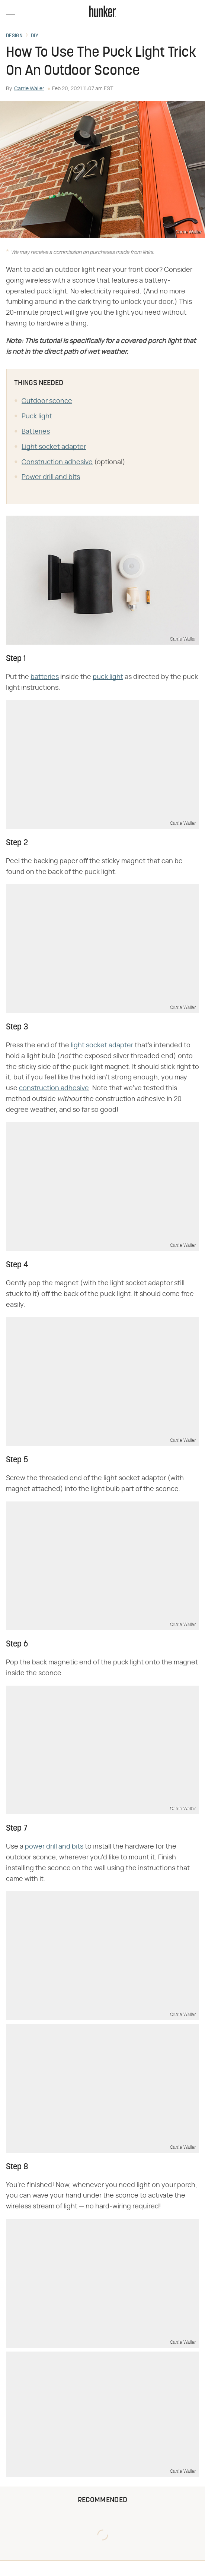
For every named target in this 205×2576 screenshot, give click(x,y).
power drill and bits (54, 1846)
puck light (108, 677)
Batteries (36, 431)
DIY (34, 36)
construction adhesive (54, 1088)
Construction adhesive (57, 462)
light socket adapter (102, 1045)
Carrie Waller (29, 88)
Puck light (37, 416)
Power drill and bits (51, 477)
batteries (45, 677)
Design (14, 36)
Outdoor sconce (47, 401)
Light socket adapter (54, 447)
